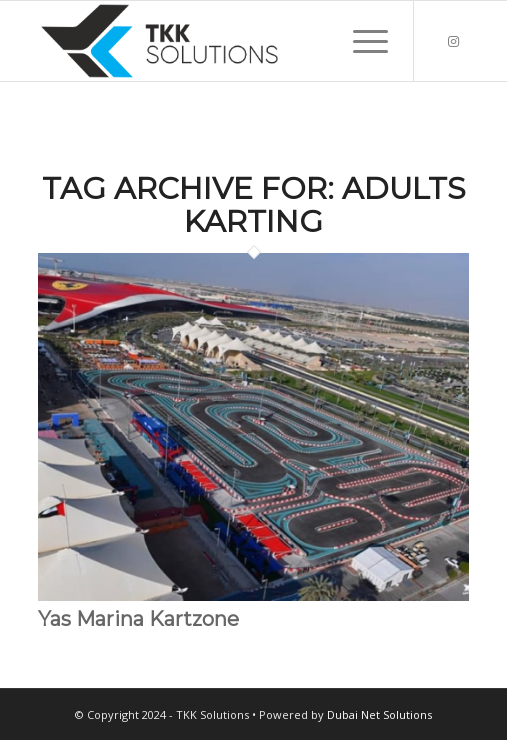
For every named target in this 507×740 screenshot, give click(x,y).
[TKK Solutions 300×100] (210, 41)
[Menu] (360, 41)
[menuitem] (360, 41)
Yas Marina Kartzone (138, 619)
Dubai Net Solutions (379, 714)
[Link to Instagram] (454, 41)
